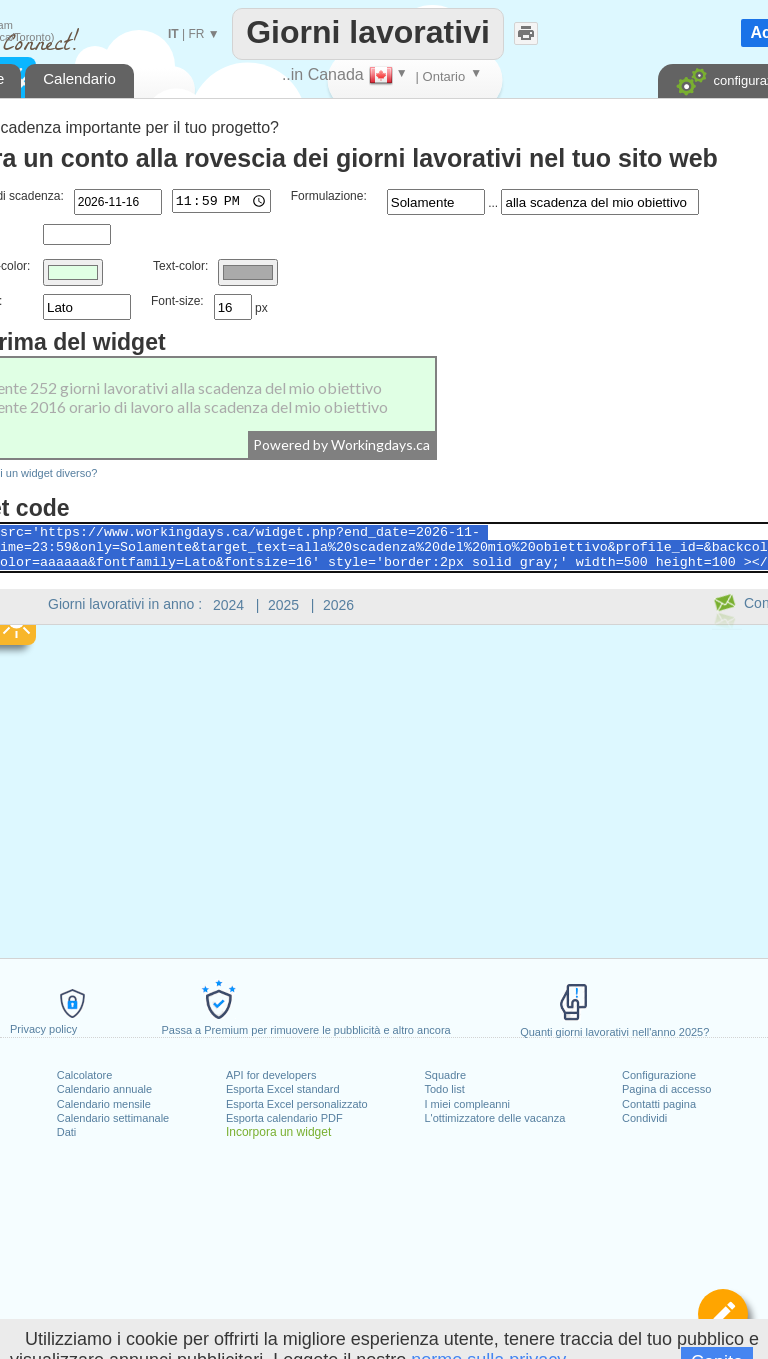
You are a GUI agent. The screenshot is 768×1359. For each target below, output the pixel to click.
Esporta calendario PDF (284, 1118)
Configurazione (659, 1075)
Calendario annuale (104, 1089)
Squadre (445, 1075)
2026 (338, 605)
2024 (228, 605)
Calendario (79, 78)
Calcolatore (85, 1075)
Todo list (444, 1089)
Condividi (644, 1118)
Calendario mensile (104, 1104)
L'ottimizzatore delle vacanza (494, 1118)
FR (196, 34)
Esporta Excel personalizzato (297, 1104)
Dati (67, 1132)
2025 (283, 605)
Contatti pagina (659, 1104)
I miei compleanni (467, 1104)
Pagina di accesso (666, 1089)
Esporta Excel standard (283, 1089)
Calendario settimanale (113, 1118)
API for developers (271, 1075)
